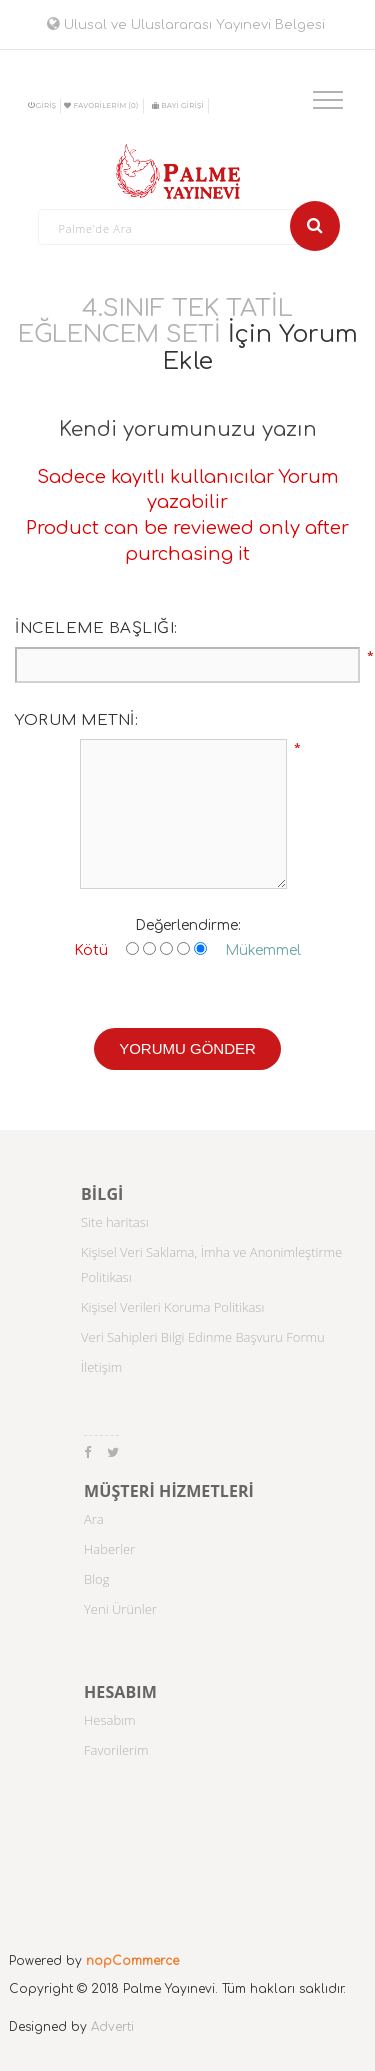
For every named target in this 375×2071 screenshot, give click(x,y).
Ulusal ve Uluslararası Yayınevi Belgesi (186, 25)
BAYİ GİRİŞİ (178, 105)
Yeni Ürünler (120, 1609)
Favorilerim (116, 1750)
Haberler (109, 1549)
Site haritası (115, 1222)
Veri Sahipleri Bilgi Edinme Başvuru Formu (203, 1337)
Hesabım (110, 1720)
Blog (96, 1579)
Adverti (112, 2027)
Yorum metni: (76, 720)
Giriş (42, 105)
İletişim (101, 1367)
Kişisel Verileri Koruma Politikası (172, 1307)
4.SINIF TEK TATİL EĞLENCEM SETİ (156, 321)
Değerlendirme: (188, 925)
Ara (94, 1519)
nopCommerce (132, 1961)
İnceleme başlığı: (96, 628)
